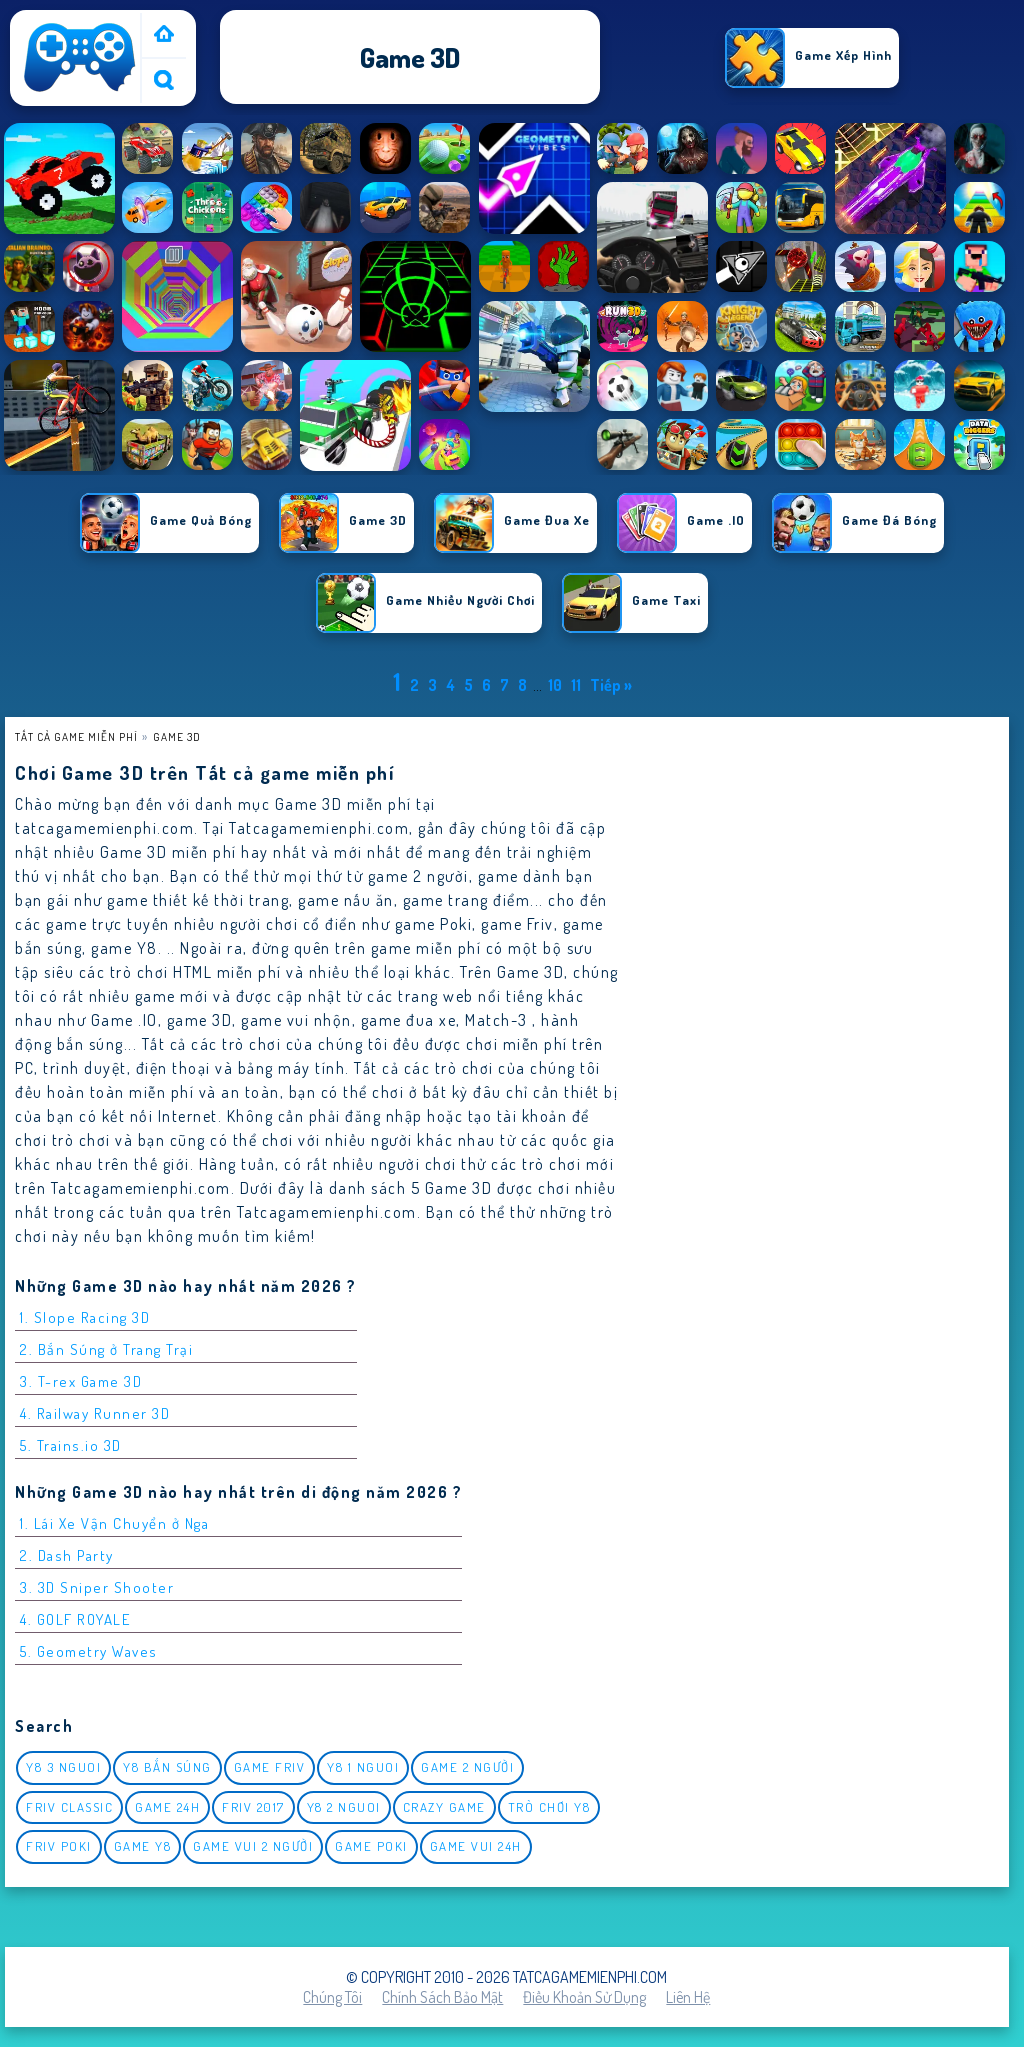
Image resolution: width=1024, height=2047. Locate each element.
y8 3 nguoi (63, 1767)
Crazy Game (444, 1807)
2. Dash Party (67, 1555)
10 (555, 685)
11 (576, 685)
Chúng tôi (332, 1997)
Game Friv (270, 1767)
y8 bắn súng (167, 1767)
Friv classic (69, 1807)
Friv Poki (59, 1846)
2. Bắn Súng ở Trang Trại (106, 1349)
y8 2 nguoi (344, 1807)
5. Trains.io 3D (71, 1445)
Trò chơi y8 (549, 1807)
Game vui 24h (476, 1846)
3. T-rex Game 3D (81, 1381)
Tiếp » (611, 685)
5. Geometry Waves (89, 1651)
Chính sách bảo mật (442, 1997)
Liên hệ (688, 1997)
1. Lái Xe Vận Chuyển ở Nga (114, 1523)
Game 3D (177, 736)
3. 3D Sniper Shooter (97, 1587)
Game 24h (167, 1807)
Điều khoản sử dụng (584, 1997)
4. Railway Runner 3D (95, 1413)
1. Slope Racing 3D (85, 1317)
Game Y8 (143, 1846)
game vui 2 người (253, 1846)
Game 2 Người (467, 1767)
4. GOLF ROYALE (75, 1619)
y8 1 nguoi (363, 1767)
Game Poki (371, 1846)
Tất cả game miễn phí (76, 736)
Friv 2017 (253, 1807)
